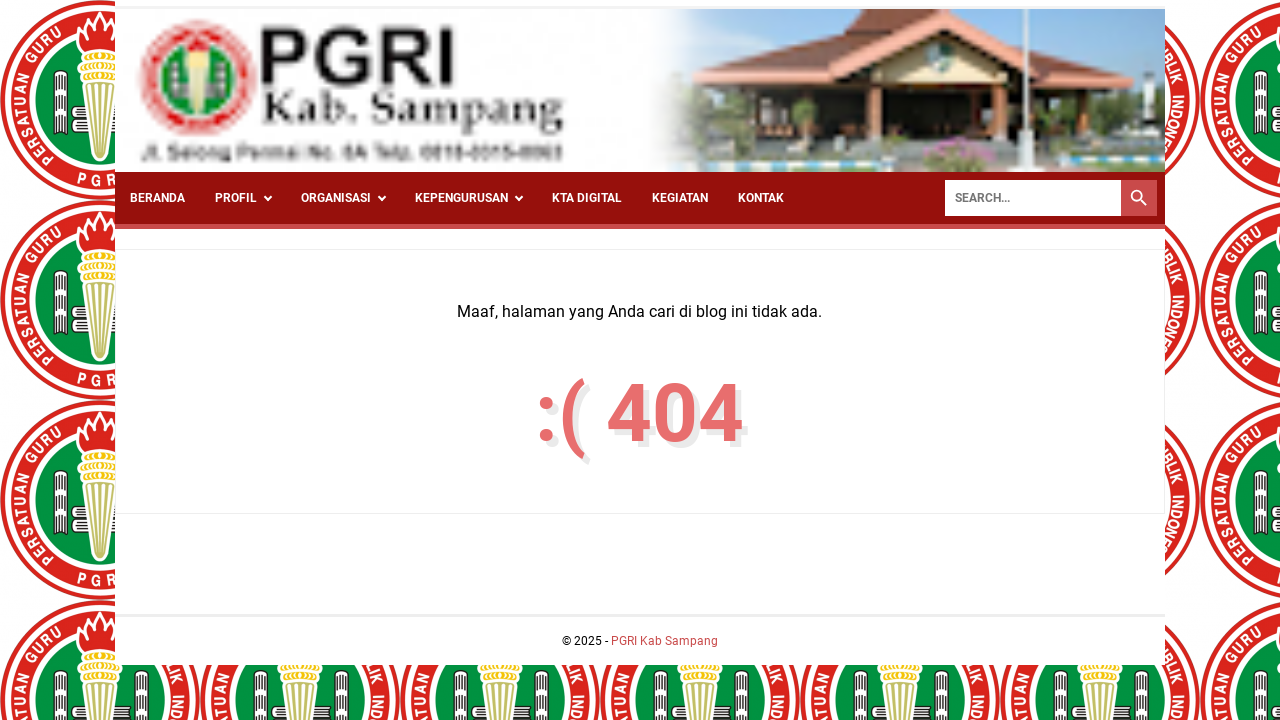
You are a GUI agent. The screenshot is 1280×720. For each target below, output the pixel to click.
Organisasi (336, 198)
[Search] (1033, 198)
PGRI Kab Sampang (664, 641)
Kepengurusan (461, 198)
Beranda (157, 198)
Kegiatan (680, 198)
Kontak (761, 198)
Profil (236, 198)
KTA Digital (587, 198)
